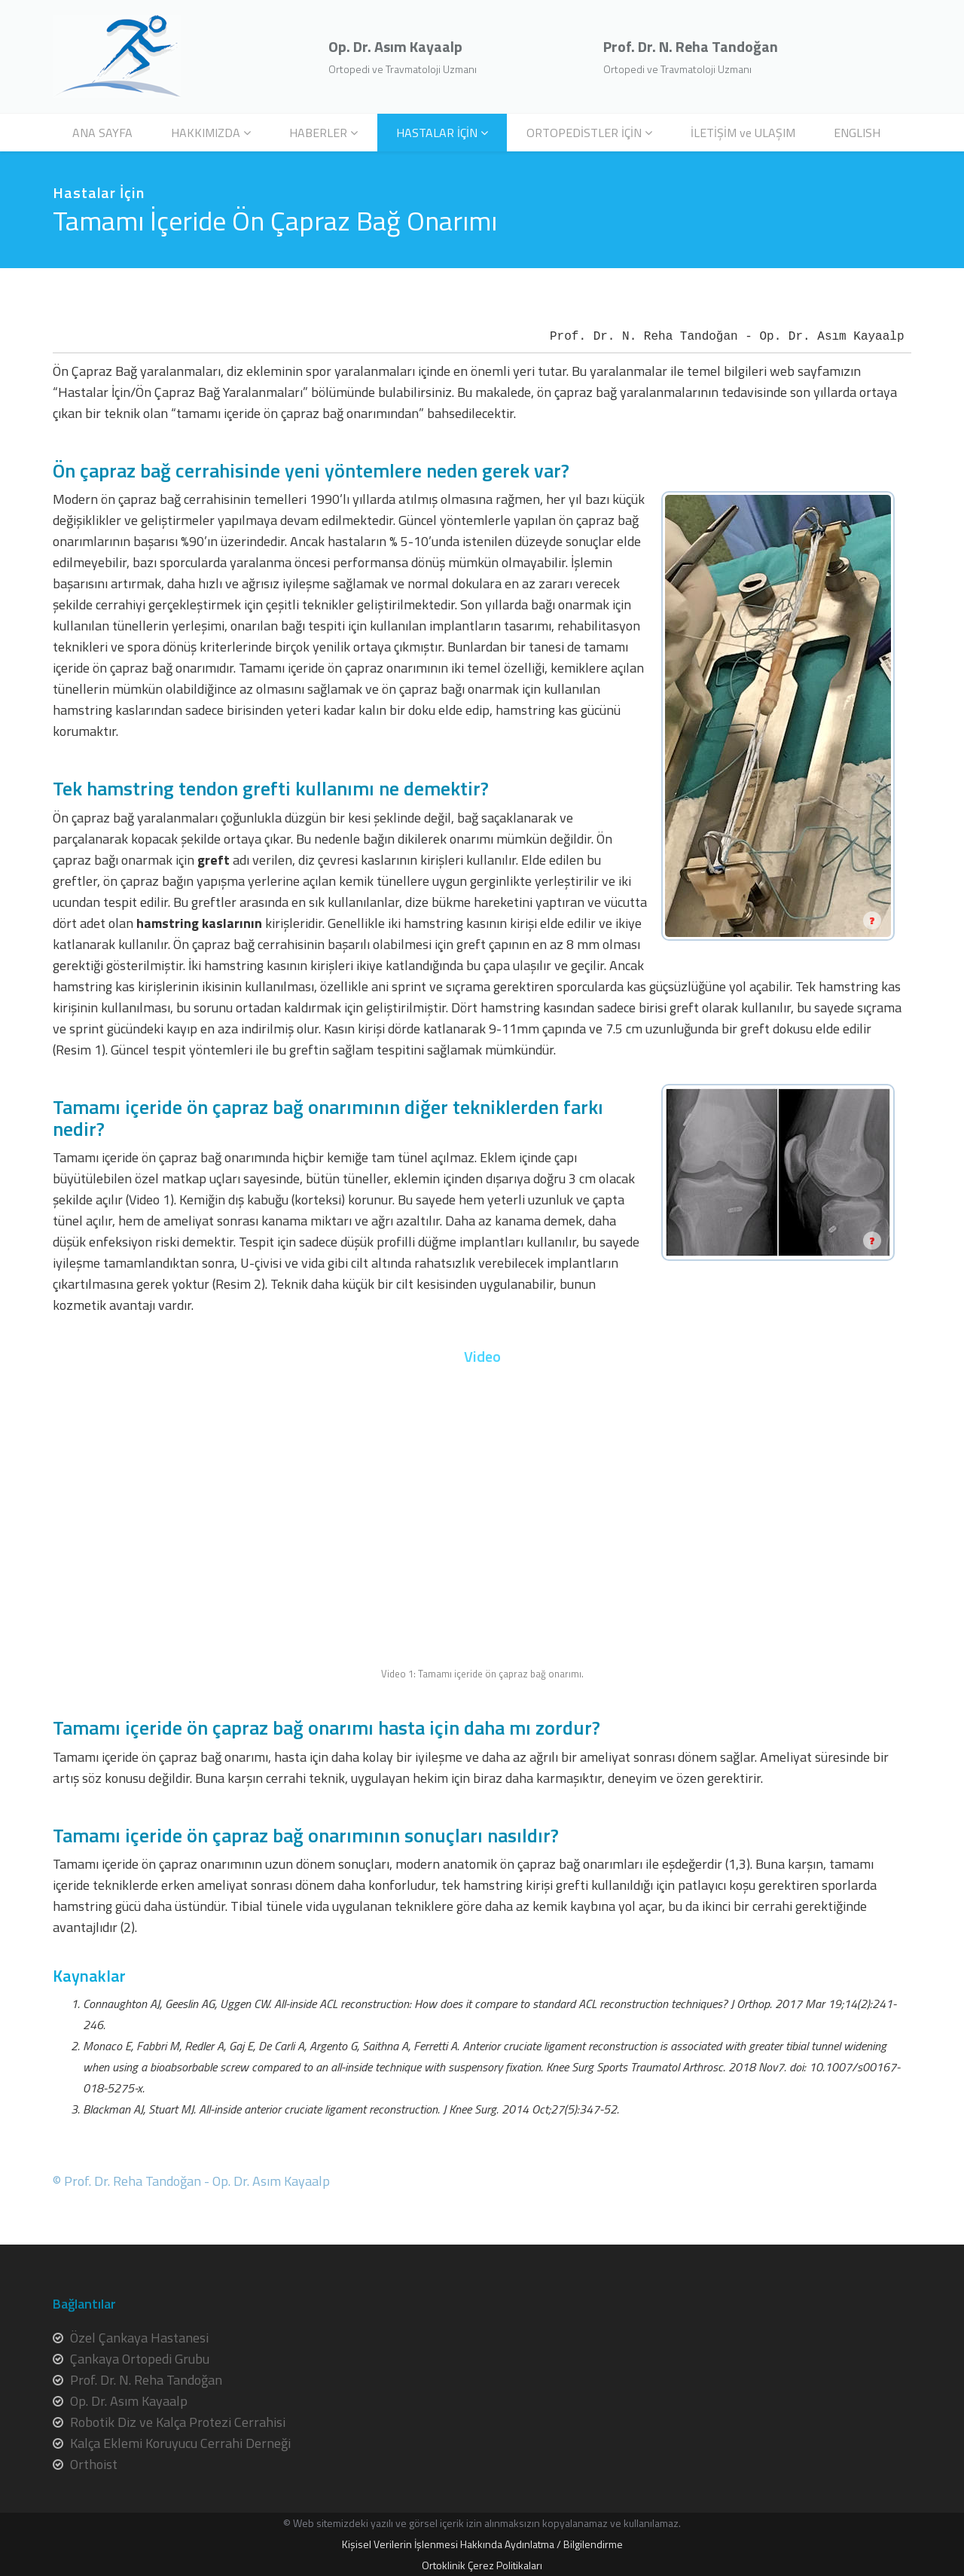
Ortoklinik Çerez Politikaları (482, 2565)
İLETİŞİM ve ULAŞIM (743, 133)
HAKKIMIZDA (205, 133)
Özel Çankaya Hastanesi (139, 2337)
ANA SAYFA (102, 133)
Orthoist (93, 2464)
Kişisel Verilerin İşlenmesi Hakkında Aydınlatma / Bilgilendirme (482, 2544)
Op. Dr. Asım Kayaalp (129, 2401)
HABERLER (318, 133)
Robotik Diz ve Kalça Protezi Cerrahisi (177, 2422)
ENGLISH (857, 133)
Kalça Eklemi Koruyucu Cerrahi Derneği (180, 2443)
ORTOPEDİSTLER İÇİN (584, 133)
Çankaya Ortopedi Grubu (139, 2359)
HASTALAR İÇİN (436, 133)
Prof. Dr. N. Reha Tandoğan (146, 2380)
